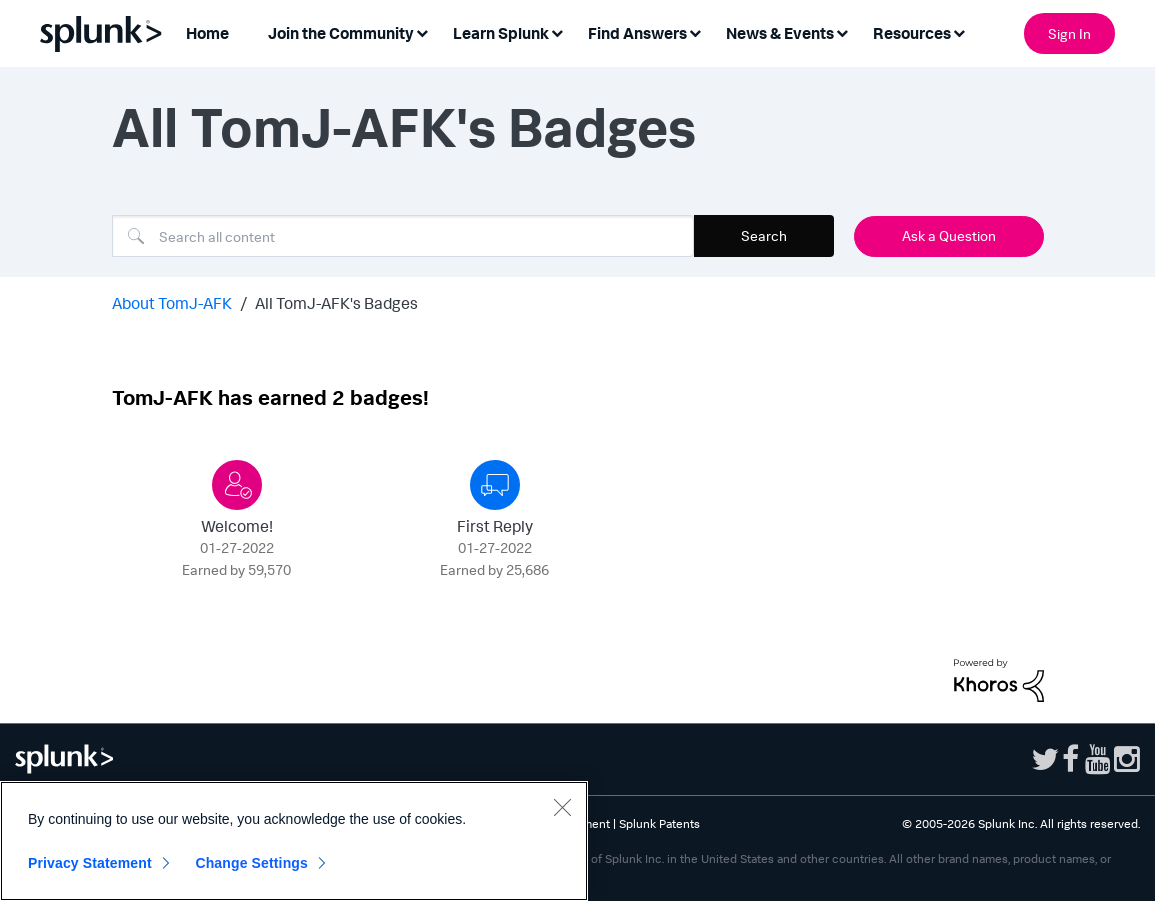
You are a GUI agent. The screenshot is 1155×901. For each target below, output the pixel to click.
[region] (294, 841)
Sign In (1069, 33)
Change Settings (251, 863)
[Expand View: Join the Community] (422, 31)
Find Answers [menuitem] (637, 33)
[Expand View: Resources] (959, 31)
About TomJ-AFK (172, 303)
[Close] (562, 807)
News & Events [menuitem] (780, 33)
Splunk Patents (659, 823)
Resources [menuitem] (912, 33)
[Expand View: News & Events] (842, 31)
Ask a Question (949, 235)
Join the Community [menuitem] (341, 33)
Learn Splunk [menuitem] (501, 33)
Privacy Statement (90, 863)
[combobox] (403, 236)
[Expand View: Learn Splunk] (557, 31)
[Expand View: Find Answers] (695, 31)
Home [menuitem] (207, 33)
